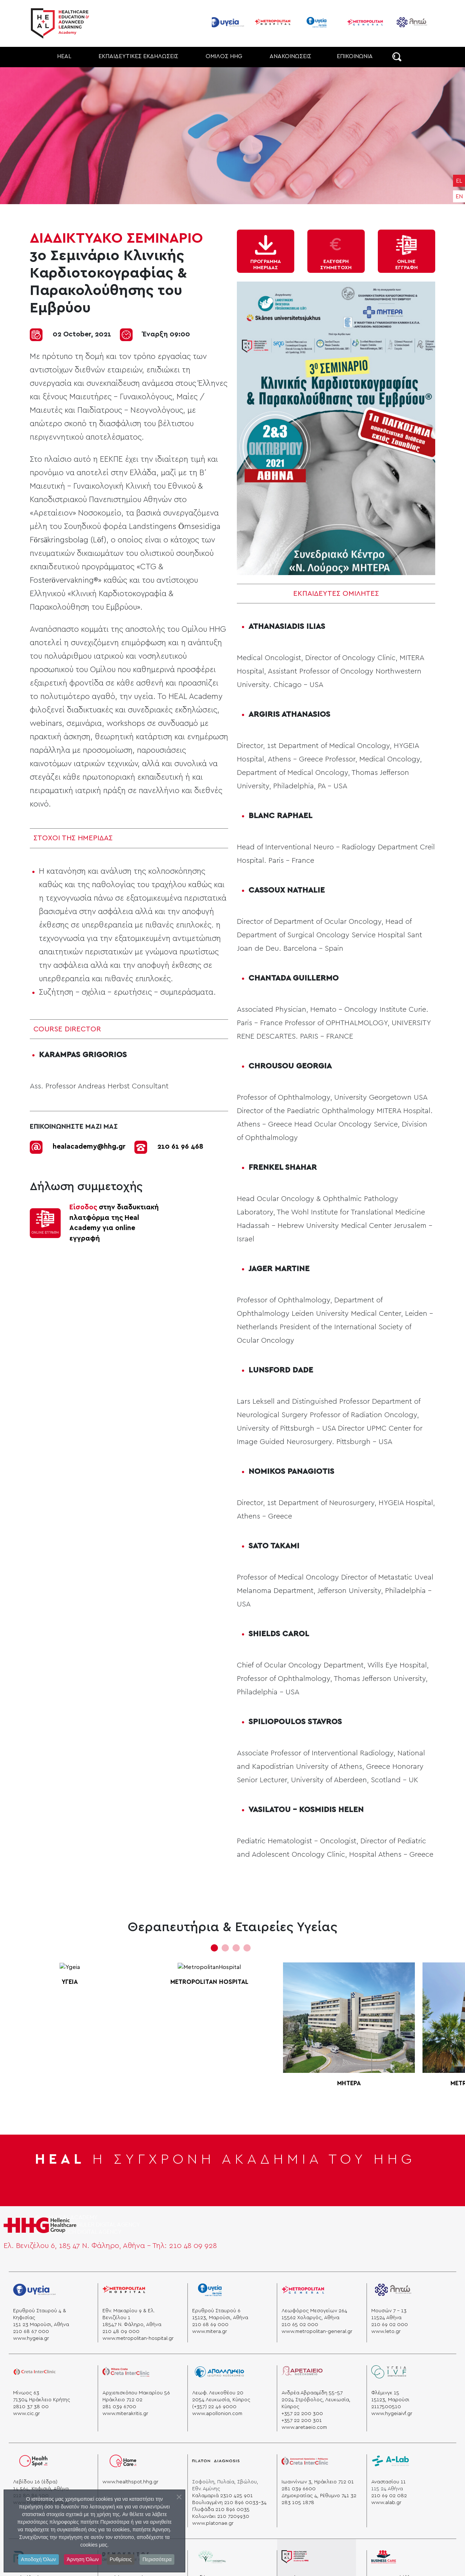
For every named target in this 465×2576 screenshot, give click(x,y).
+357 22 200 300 (302, 2413)
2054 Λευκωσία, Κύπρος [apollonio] (221, 2399)
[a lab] (390, 2463)
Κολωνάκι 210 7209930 (220, 2516)
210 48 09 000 (121, 2331)
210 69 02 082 (389, 2495)
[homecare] (122, 2463)
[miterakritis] (125, 2374)
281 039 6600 (299, 2488)
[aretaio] (302, 2374)
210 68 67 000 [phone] (31, 2331)
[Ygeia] (34, 2292)
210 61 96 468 (180, 1146)
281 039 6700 (119, 2406)
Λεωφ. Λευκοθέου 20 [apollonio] (217, 2392)
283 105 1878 (298, 2502)
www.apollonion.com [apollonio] (217, 2413)
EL (459, 181)
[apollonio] (219, 2374)
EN (459, 196)
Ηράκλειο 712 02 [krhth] (122, 2399)
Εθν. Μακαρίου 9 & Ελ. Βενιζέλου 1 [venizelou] (128, 2314)
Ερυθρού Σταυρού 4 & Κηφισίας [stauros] (39, 2314)
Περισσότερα (156, 2559)
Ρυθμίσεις (121, 2559)
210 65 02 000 (300, 2324)
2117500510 (386, 2406)
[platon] (215, 2463)
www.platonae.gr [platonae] (213, 2523)
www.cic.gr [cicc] (26, 2413)
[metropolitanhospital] (123, 2292)
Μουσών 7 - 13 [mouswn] (389, 2310)
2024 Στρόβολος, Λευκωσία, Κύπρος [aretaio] (316, 2403)
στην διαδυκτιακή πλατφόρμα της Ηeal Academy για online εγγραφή (114, 1223)
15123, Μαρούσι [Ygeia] (390, 2399)
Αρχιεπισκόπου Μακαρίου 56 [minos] (136, 2392)
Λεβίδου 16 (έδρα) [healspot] (35, 2481)
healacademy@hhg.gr (89, 1146)
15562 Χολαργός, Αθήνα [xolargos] (310, 2317)
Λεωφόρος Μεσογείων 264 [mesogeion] (314, 2310)
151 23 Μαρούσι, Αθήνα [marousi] (41, 2324)
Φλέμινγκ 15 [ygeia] (385, 2392)
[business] (383, 2559)
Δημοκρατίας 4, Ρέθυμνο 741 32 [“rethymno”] (319, 2495)
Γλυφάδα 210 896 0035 (221, 2509)
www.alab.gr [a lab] (386, 2502)
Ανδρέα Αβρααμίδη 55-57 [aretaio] (312, 2392)
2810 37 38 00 (31, 2406)
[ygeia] (389, 2374)
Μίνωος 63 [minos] (26, 2392)
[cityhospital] (215, 2559)
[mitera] (212, 2292)
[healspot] (34, 2463)
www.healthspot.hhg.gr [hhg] (130, 2481)
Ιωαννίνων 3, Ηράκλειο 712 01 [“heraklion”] (318, 2481)
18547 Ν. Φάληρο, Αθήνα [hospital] (131, 2324)
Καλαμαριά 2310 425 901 (222, 2495)
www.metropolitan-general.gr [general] (317, 2331)
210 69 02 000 (389, 2324)
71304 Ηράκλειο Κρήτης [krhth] (41, 2399)
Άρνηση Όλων (83, 2559)
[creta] (34, 2374)
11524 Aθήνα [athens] (386, 2317)
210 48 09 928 (193, 2245)
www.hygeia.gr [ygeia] (31, 2338)
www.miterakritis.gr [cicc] (125, 2413)
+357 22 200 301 (302, 2420)
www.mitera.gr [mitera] (209, 2331)
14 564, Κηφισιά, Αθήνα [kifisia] (41, 2488)
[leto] (392, 2292)
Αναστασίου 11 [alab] (388, 2481)
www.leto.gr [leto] (386, 2331)
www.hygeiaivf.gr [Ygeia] (391, 2413)
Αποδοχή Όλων (38, 2559)
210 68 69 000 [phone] (210, 2324)
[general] (303, 2292)
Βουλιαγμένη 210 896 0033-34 (229, 2502)
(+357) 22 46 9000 (214, 2406)
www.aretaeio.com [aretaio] (304, 2427)
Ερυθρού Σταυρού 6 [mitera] (216, 2310)
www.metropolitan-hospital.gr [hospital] (138, 2338)
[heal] (295, 2559)
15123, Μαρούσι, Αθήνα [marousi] (220, 2317)
